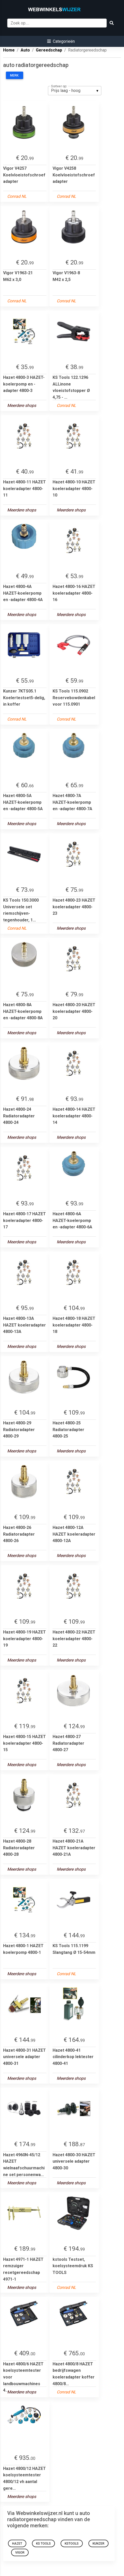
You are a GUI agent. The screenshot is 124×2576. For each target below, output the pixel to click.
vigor (19, 2552)
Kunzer (98, 2543)
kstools (72, 2543)
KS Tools (43, 2543)
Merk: (14, 75)
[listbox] (74, 90)
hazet (17, 2543)
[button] (61, 41)
